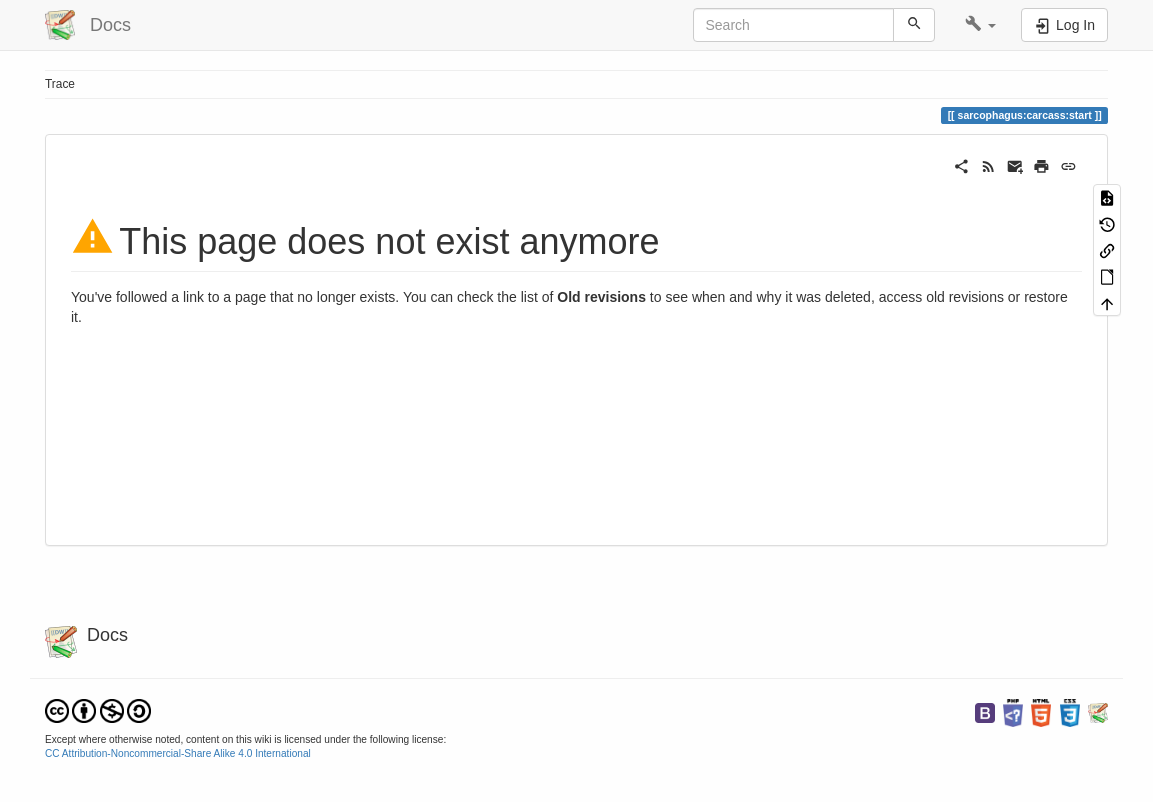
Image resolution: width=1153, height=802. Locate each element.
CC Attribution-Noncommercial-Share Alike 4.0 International (178, 753)
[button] (980, 25)
